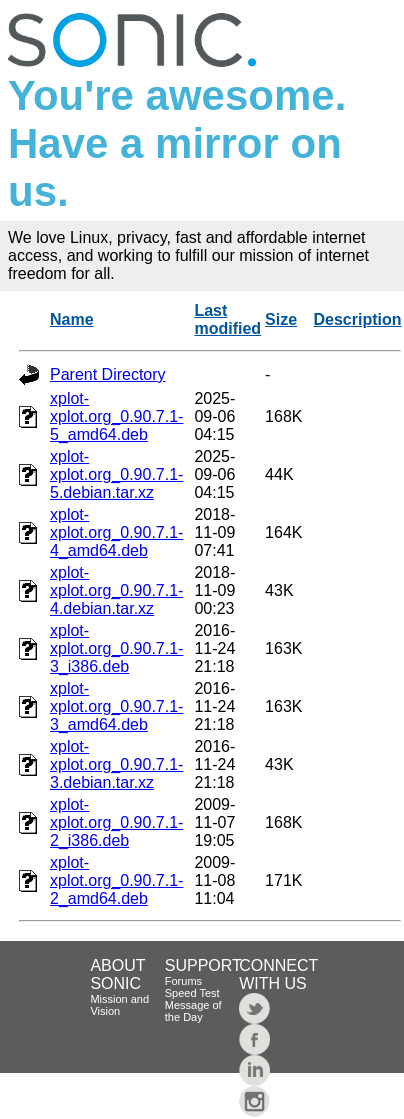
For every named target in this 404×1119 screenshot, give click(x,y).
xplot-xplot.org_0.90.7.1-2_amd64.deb (116, 880)
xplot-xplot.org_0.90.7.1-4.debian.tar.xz (116, 590)
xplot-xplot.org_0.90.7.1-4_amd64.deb (116, 532)
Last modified (227, 319)
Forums (183, 981)
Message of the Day (193, 1011)
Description (357, 319)
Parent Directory (108, 374)
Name (72, 319)
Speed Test (192, 993)
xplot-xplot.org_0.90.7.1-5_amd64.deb (116, 416)
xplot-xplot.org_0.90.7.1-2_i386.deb (116, 822)
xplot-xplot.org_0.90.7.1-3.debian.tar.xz (116, 764)
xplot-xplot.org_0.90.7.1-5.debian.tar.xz (116, 474)
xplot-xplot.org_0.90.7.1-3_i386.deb (116, 648)
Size (281, 319)
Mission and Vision (119, 1005)
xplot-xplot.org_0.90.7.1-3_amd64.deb (116, 706)
